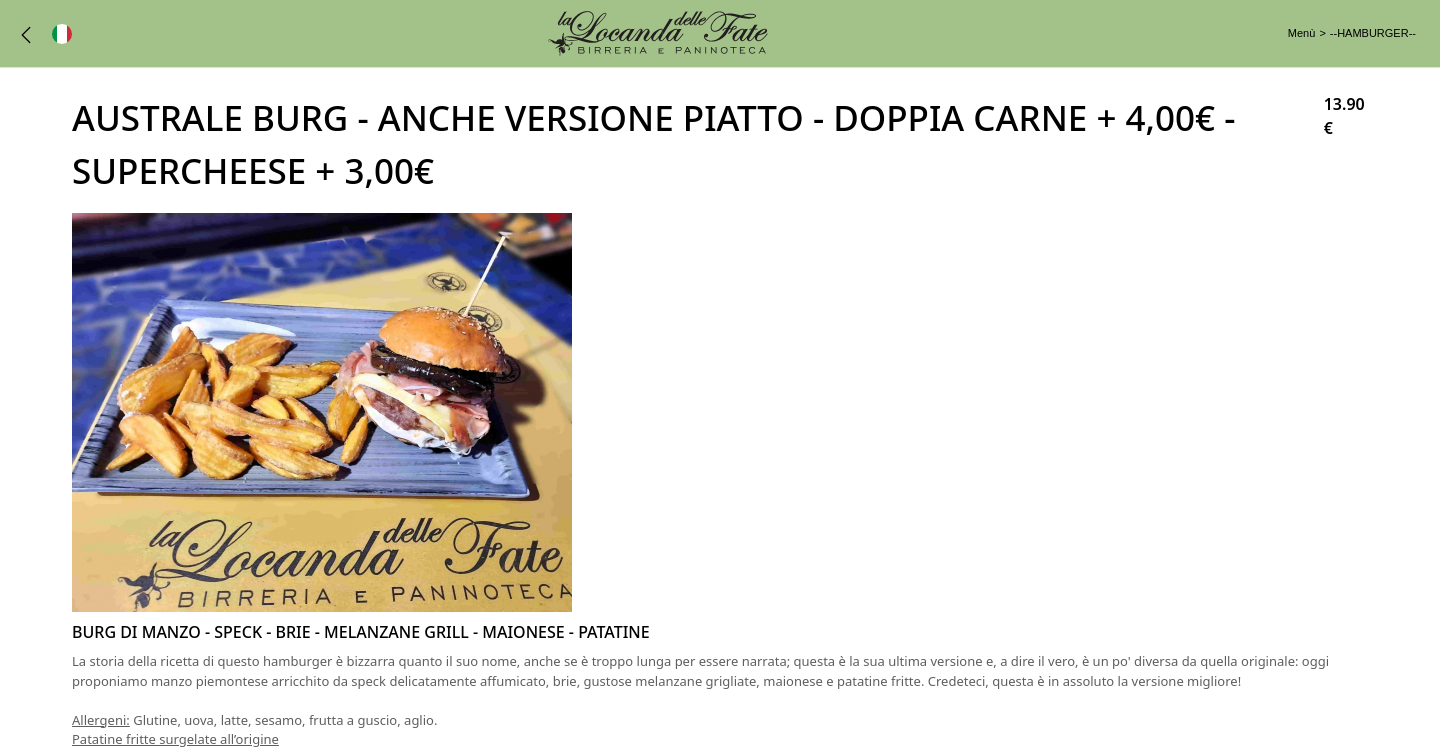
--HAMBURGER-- (1373, 33)
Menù (1302, 33)
